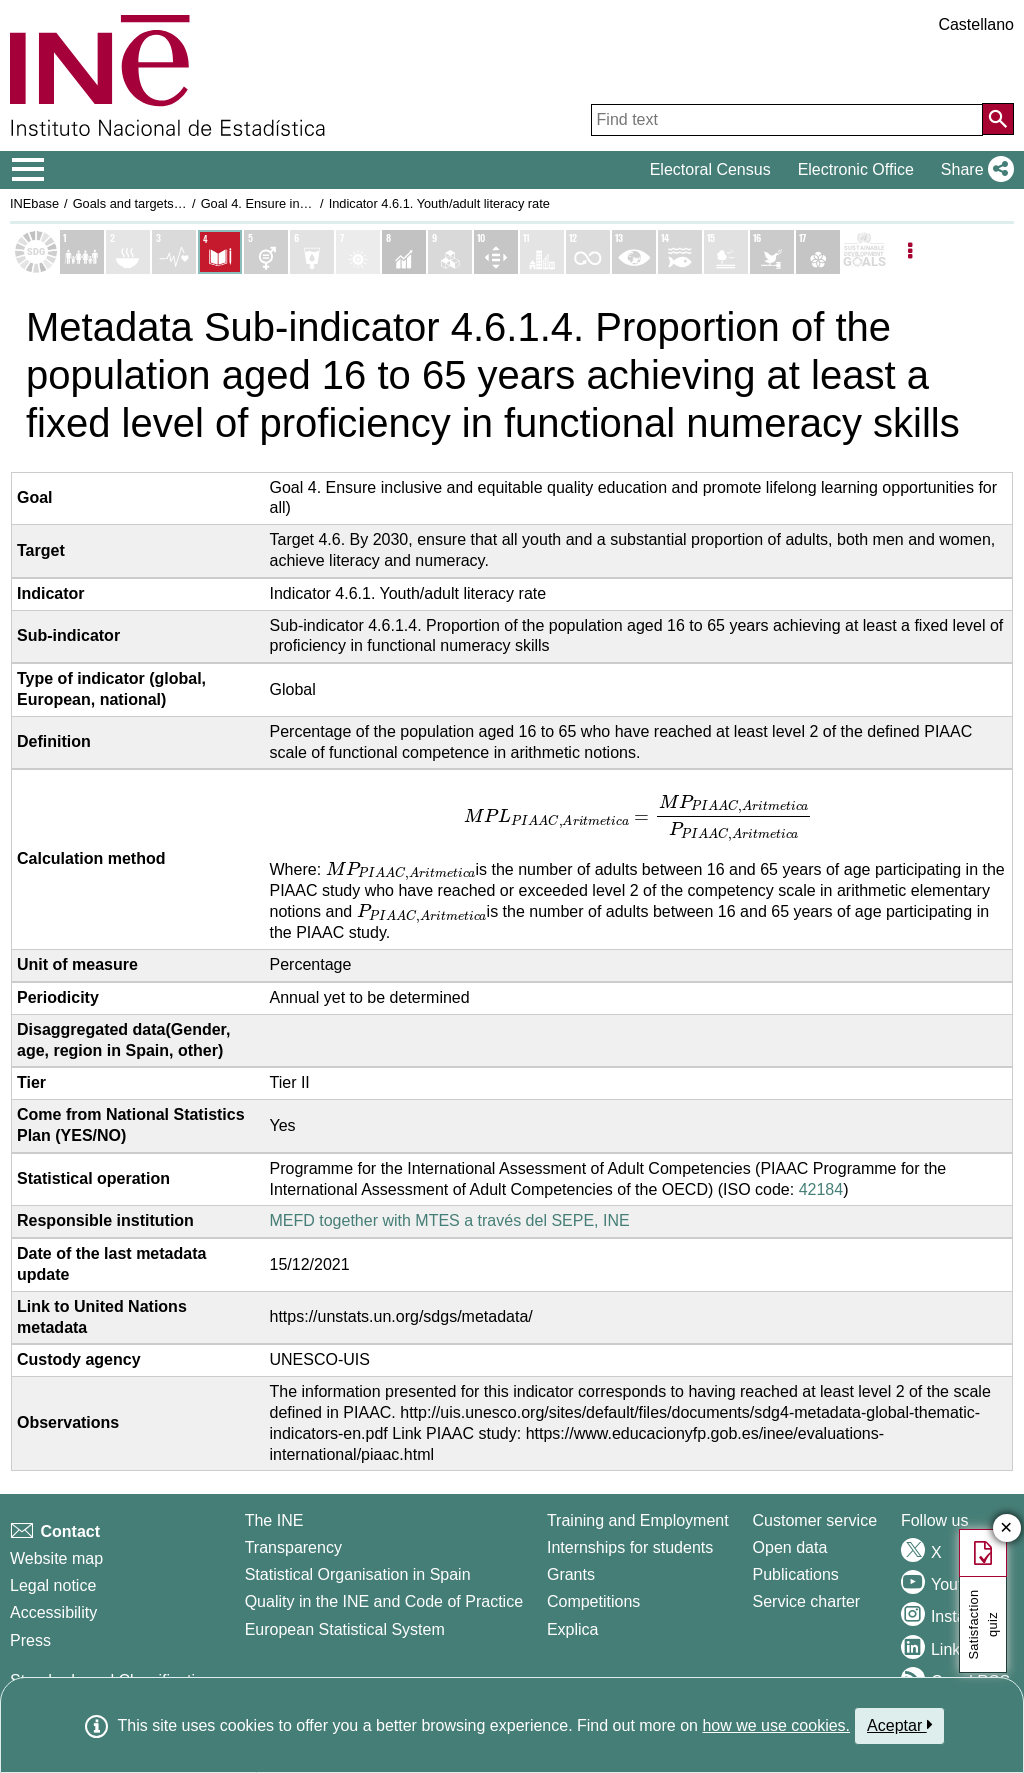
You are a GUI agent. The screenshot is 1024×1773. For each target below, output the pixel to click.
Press (30, 1640)
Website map (56, 1558)
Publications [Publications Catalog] (796, 1574)
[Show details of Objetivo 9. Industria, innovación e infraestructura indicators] (450, 252)
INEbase (34, 203)
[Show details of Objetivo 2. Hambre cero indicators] (128, 252)
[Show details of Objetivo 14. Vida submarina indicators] (680, 252)
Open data (790, 1547)
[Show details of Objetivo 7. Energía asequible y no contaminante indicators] (358, 252)
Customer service (815, 1520)
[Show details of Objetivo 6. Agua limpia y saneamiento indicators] (312, 252)
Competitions (593, 1601)
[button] (973, 170)
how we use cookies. (776, 1725)
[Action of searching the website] (998, 119)
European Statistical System (345, 1629)
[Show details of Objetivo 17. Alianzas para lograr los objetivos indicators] (818, 252)
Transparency (293, 1547)
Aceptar (899, 1725)
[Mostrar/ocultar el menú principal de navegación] (28, 170)
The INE (274, 1520)
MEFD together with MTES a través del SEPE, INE (450, 1220)
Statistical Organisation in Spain (358, 1574)
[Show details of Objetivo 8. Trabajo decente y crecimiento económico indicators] (404, 252)
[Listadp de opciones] (910, 252)
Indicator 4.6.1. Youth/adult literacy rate (439, 203)
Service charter (807, 1601)
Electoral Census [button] (710, 169)
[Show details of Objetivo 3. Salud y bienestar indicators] (174, 252)
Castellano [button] (976, 24)
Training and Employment (638, 1520)
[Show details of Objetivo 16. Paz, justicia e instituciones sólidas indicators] (772, 252)
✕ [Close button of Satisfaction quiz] (1006, 1528)
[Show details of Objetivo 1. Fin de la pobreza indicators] (82, 252)
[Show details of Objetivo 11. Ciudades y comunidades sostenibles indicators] (542, 252)
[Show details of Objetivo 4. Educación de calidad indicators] (220, 252)
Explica (573, 1629)
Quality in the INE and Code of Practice (384, 1601)
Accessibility (53, 1612)
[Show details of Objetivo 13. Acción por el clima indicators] (634, 252)
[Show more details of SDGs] (864, 252)
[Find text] (787, 120)
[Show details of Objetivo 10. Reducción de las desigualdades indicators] (496, 252)
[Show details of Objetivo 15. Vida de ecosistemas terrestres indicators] (726, 252)
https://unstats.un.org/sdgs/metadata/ (401, 1316)
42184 (821, 1189)
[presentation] (639, 817)
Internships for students (630, 1547)
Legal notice (53, 1585)
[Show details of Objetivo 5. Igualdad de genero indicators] (266, 252)
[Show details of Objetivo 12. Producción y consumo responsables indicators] (588, 252)
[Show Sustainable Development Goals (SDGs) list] (36, 252)
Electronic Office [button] (856, 169)
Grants (571, 1574)
